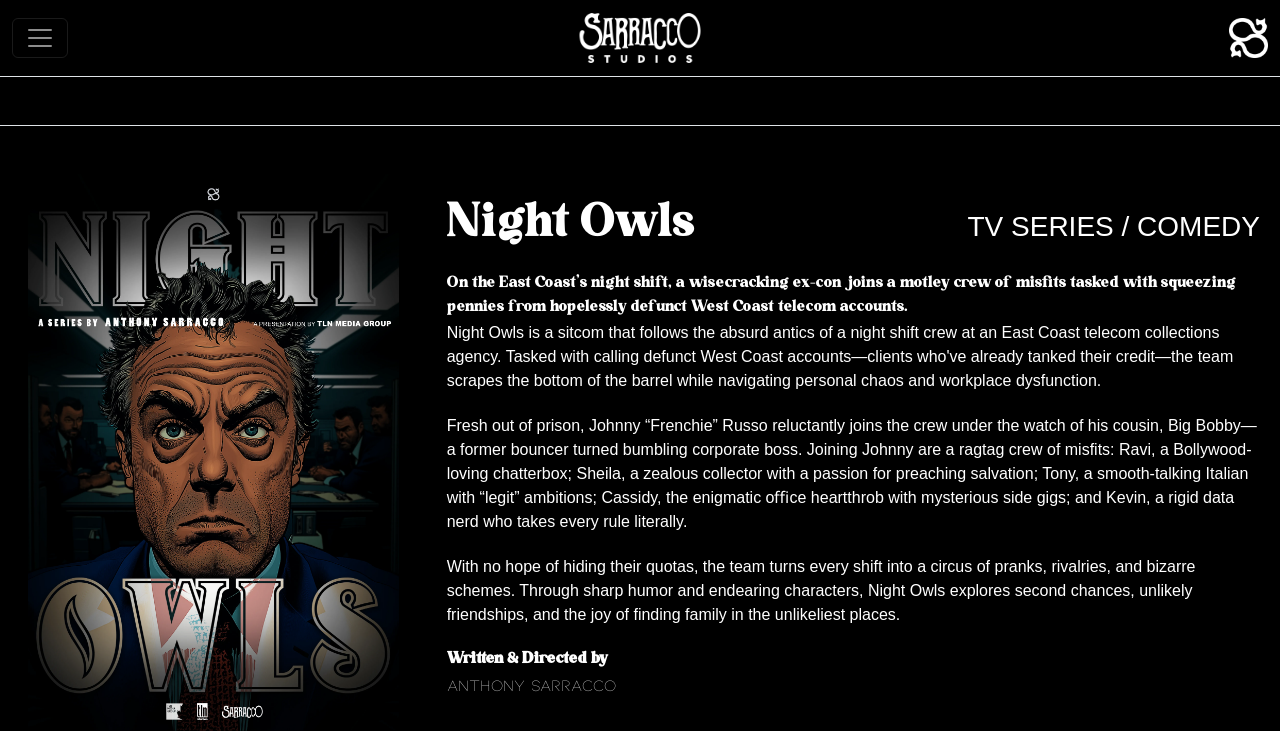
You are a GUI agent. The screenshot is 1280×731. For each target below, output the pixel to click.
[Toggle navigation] (40, 38)
